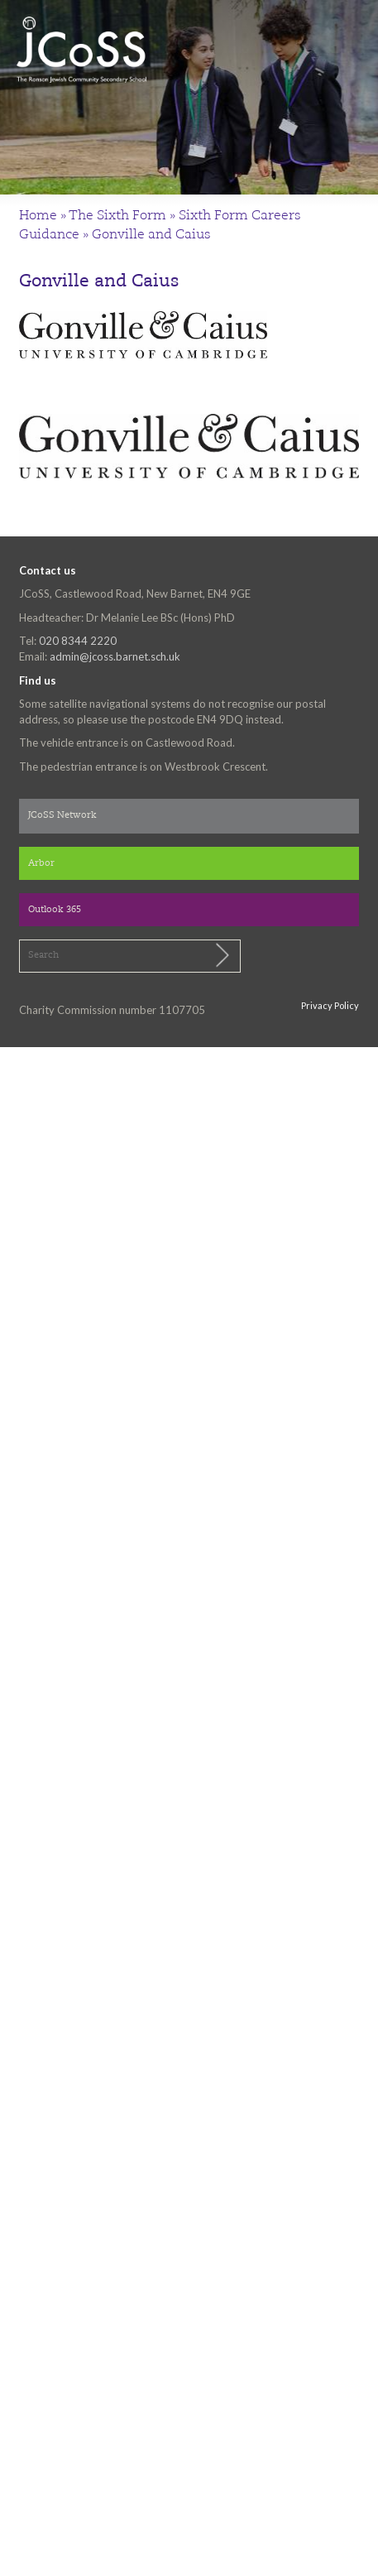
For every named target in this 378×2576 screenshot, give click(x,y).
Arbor (41, 863)
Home (38, 216)
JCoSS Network (62, 815)
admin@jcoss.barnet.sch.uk (115, 656)
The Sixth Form (117, 216)
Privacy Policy (330, 1005)
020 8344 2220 (78, 640)
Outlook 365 (54, 910)
